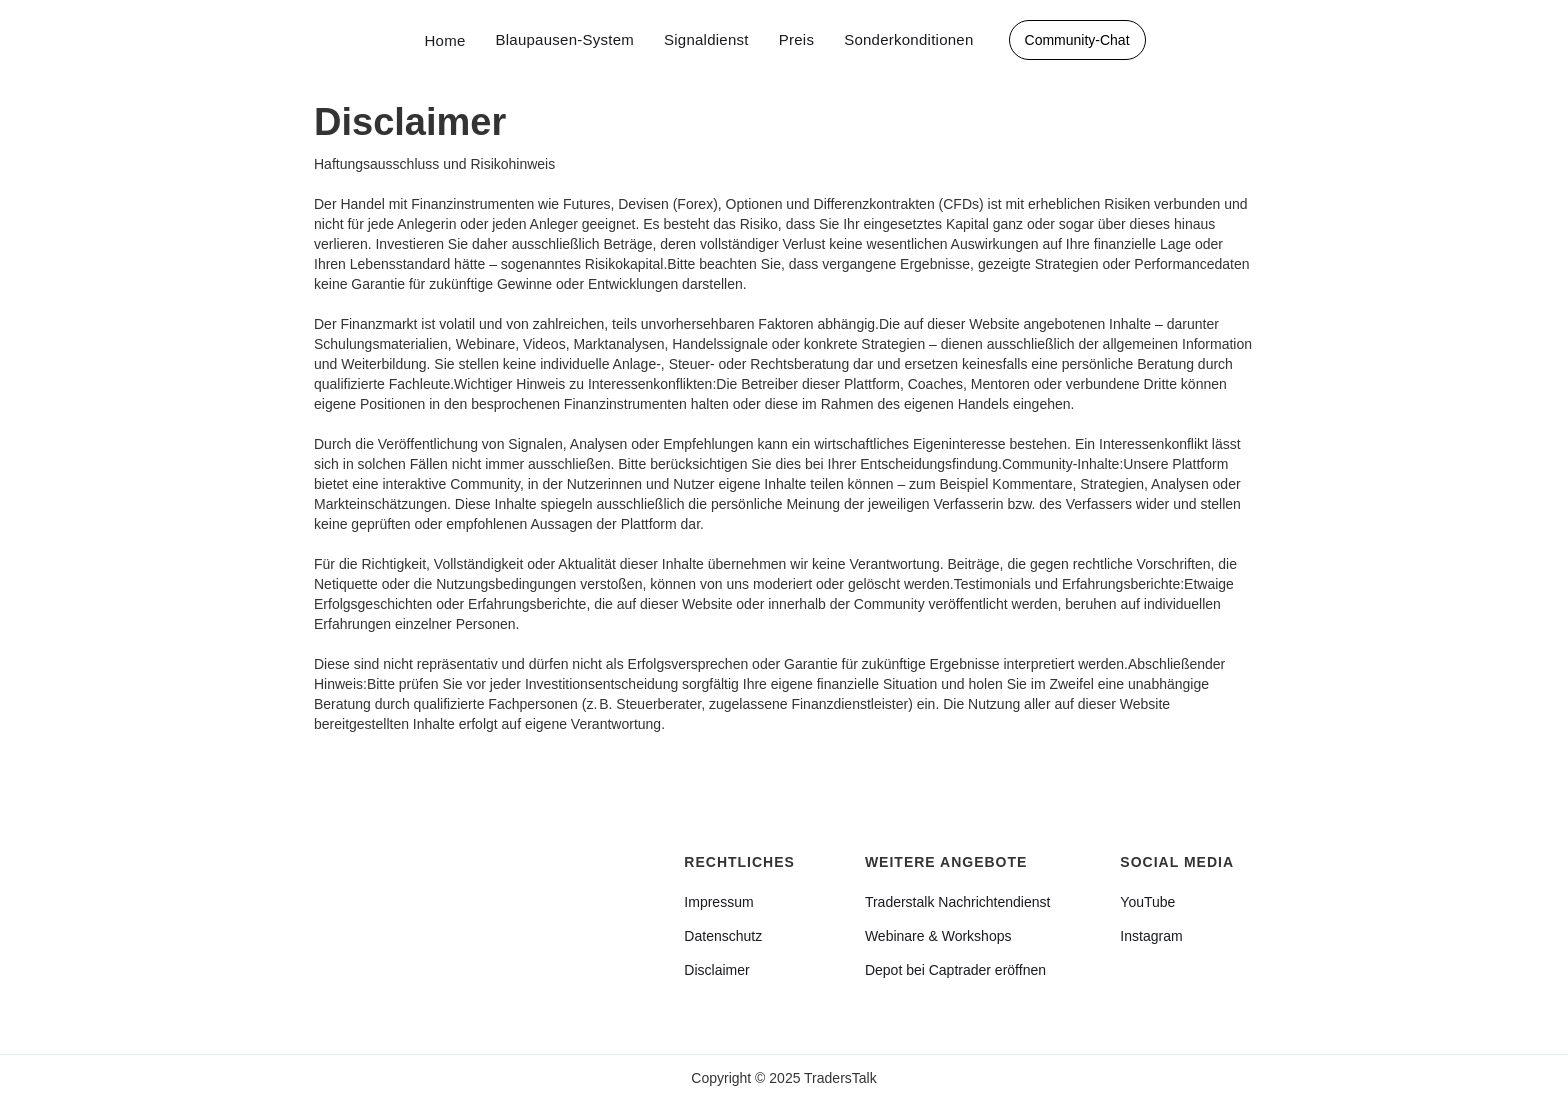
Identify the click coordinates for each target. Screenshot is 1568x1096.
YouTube (1147, 902)
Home (444, 40)
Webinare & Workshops (938, 936)
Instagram (1151, 936)
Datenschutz (723, 936)
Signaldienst (706, 39)
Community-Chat (1077, 40)
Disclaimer (716, 970)
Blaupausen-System (564, 39)
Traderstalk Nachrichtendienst (957, 902)
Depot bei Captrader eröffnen (955, 970)
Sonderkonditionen (908, 39)
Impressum (718, 902)
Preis (796, 39)
